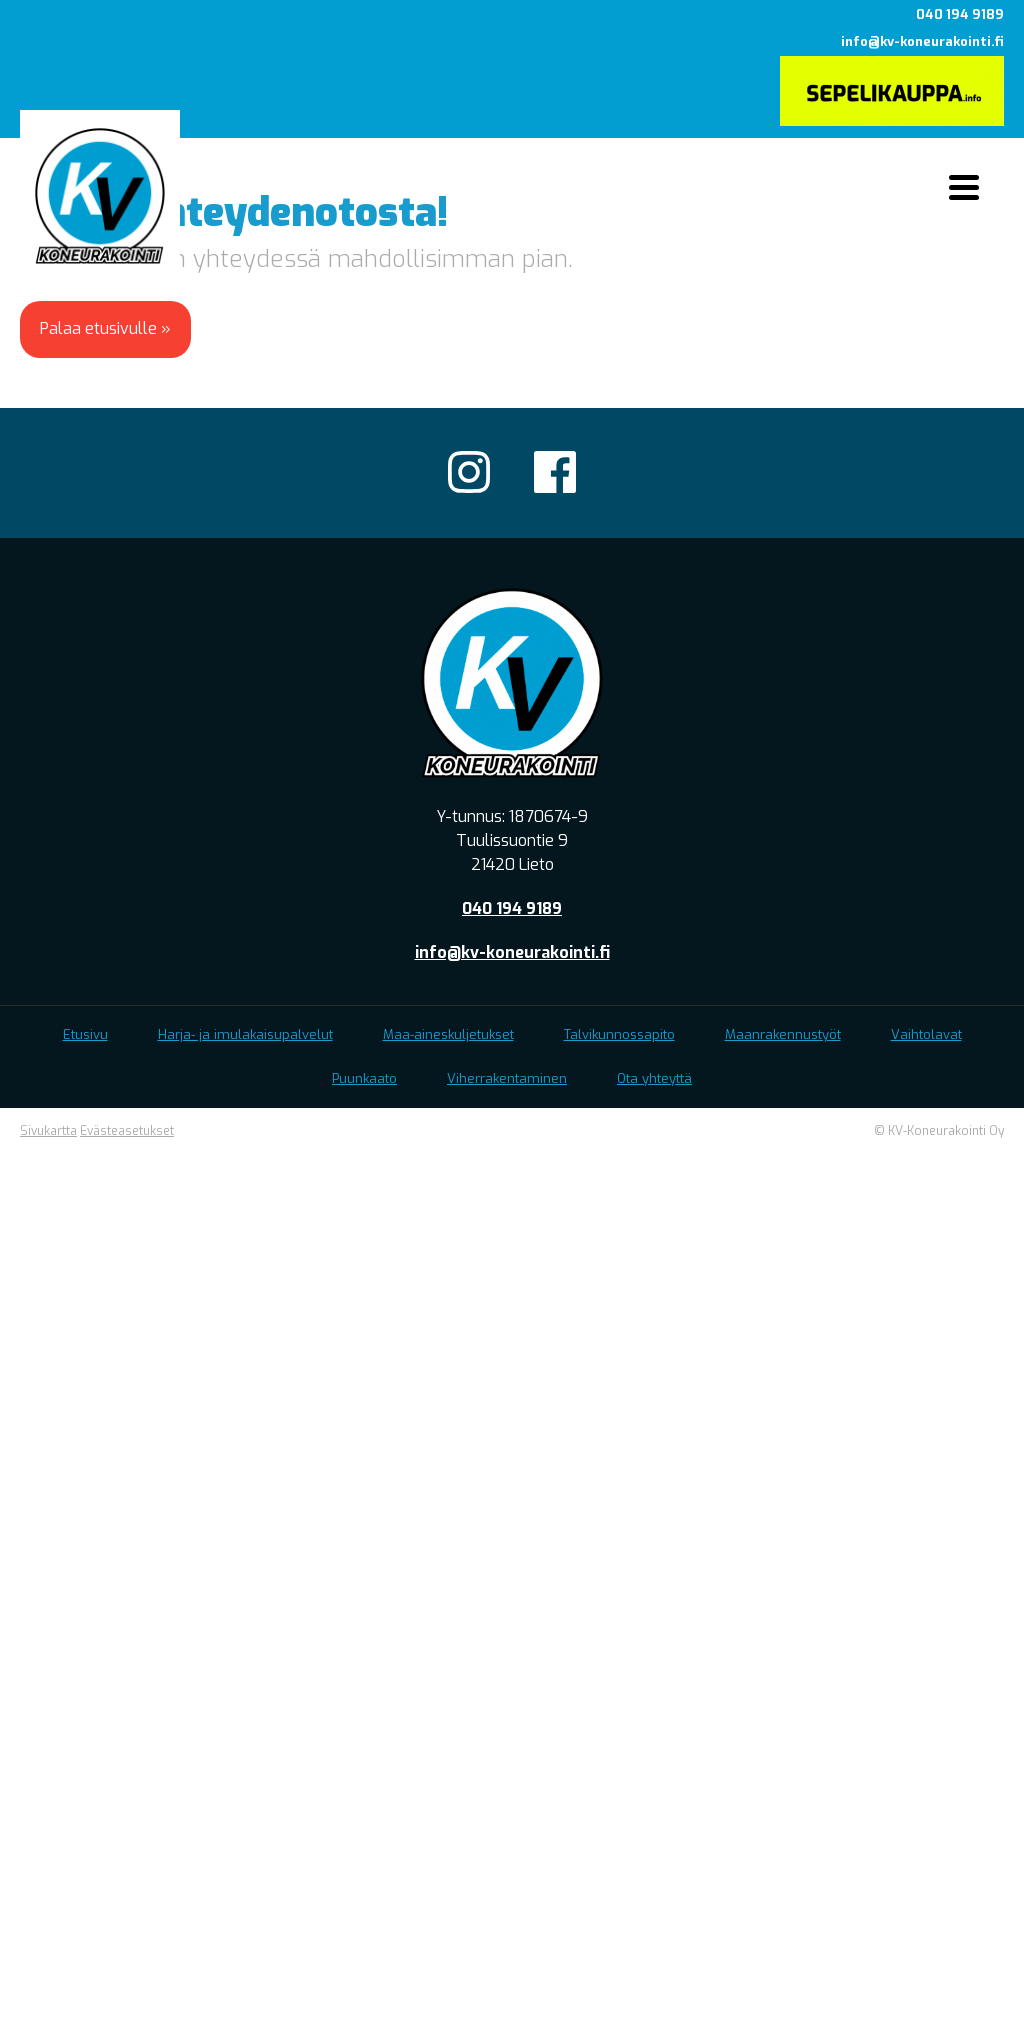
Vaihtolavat (926, 1034)
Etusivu (85, 1034)
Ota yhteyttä (654, 1078)
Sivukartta (48, 1131)
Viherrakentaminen (507, 1078)
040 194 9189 (960, 14)
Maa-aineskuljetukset (448, 1034)
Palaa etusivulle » (105, 328)
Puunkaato (364, 1078)
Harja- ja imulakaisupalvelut (245, 1034)
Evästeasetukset (127, 1131)
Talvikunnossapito (619, 1034)
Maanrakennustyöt (783, 1034)
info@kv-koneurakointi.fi (922, 41)
